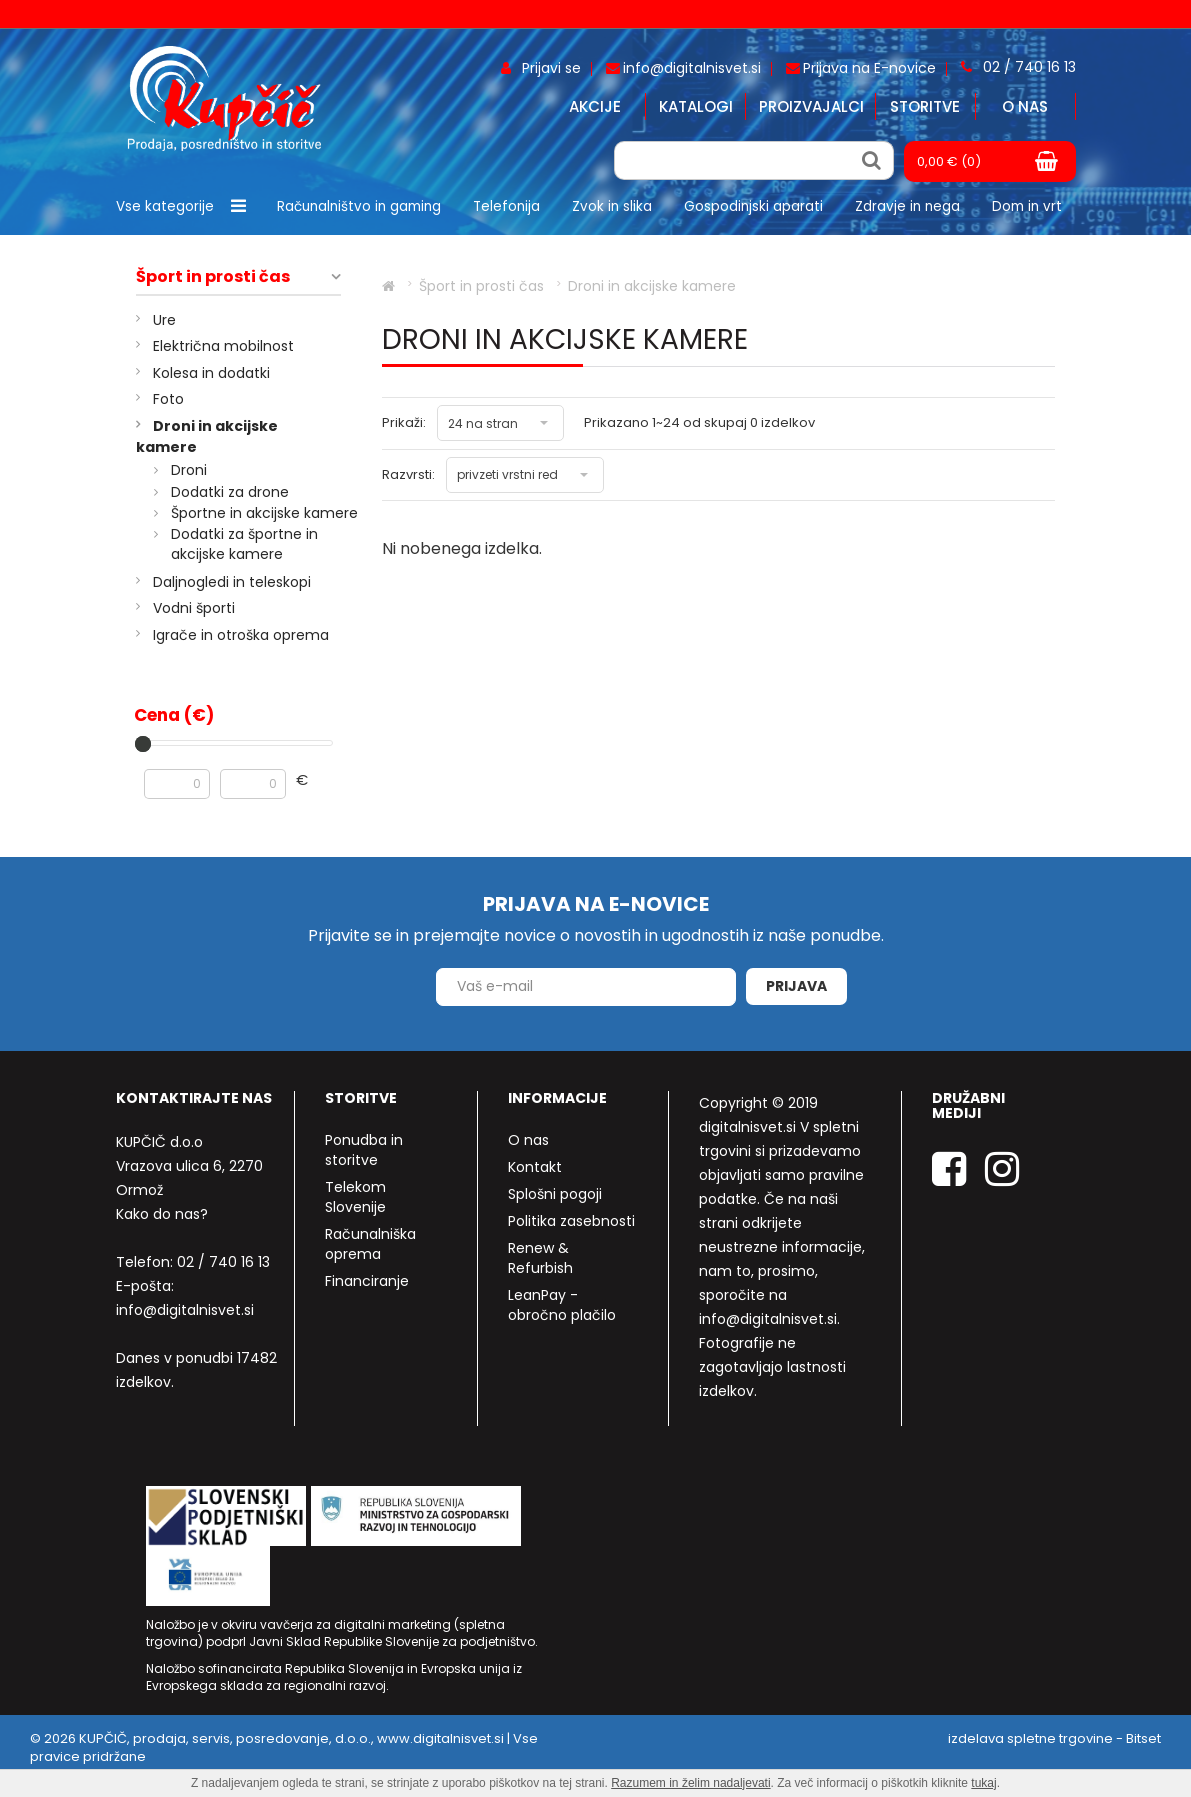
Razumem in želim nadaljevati (690, 1783)
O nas (1025, 106)
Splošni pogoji (555, 1194)
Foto (168, 399)
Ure (164, 320)
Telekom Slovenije (355, 1197)
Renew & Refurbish (540, 1258)
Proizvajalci (811, 106)
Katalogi (696, 106)
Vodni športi (194, 608)
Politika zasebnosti (571, 1221)
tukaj (983, 1783)
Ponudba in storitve (364, 1150)
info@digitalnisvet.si (185, 1310)
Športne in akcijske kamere (264, 513)
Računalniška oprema (370, 1244)
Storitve (925, 106)
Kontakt (535, 1167)
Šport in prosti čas (213, 277)
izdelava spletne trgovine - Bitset (1054, 1738)
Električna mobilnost (223, 346)
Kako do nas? (162, 1214)
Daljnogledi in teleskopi (232, 582)
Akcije (595, 106)
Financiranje (367, 1281)
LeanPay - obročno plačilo (562, 1305)
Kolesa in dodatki (211, 373)
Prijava (796, 986)
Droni (189, 470)
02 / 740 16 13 (223, 1262)
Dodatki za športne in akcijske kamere (244, 544)
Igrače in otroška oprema (241, 635)
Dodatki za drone (230, 492)
